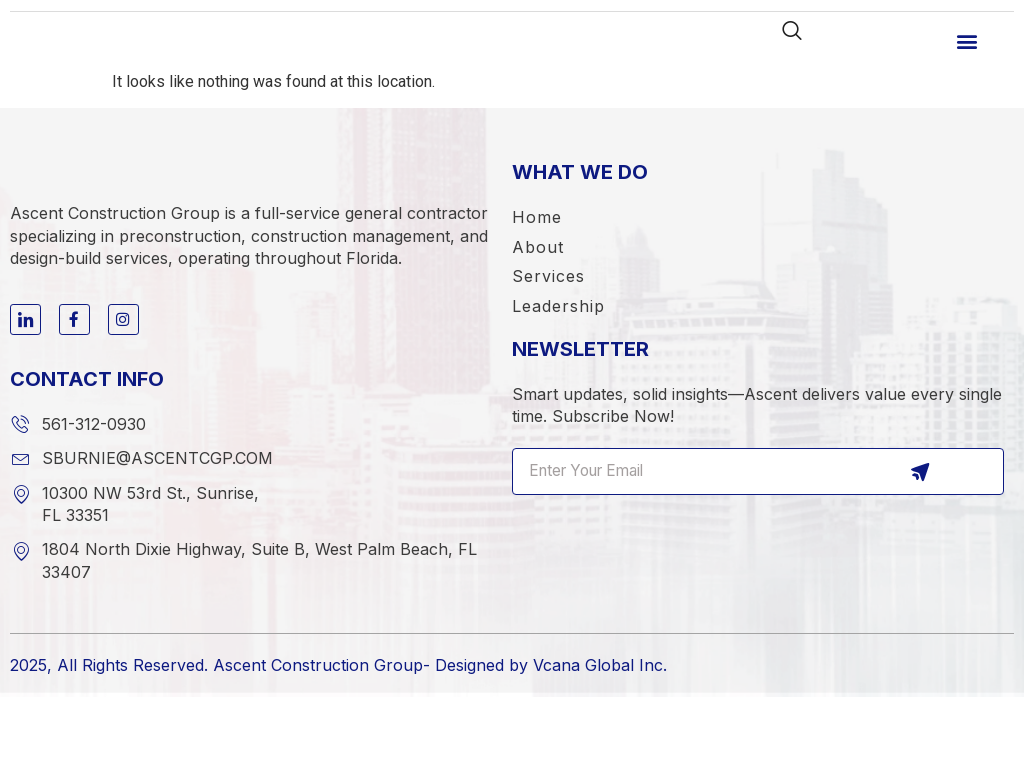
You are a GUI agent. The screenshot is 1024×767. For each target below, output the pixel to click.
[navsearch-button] (785, 43)
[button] (967, 53)
